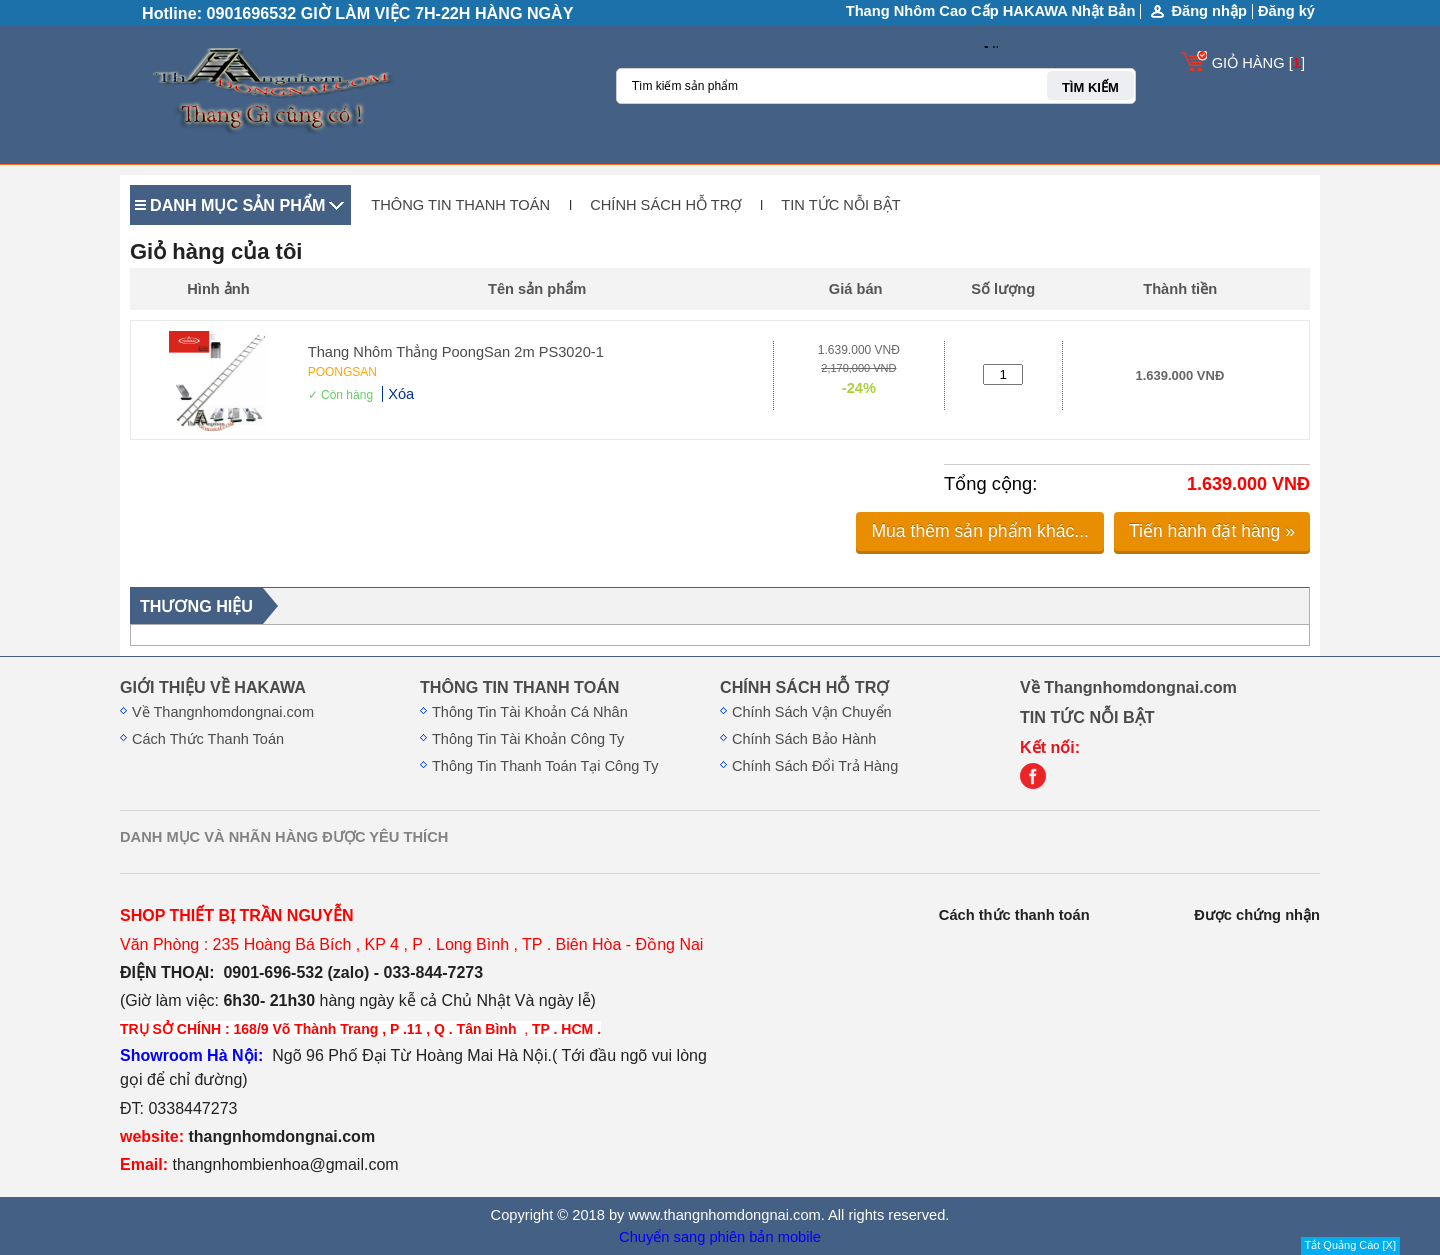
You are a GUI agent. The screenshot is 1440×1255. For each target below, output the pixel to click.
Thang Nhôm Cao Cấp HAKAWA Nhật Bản (991, 11)
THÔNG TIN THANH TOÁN (460, 205)
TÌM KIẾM (1090, 87)
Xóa (401, 394)
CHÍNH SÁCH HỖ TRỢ (665, 205)
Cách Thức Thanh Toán (208, 739)
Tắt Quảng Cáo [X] (1350, 1245)
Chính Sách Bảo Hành (804, 739)
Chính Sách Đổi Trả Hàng (815, 766)
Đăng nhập (1209, 11)
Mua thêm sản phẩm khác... (980, 531)
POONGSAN (342, 372)
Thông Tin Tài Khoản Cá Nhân (530, 712)
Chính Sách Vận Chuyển (812, 712)
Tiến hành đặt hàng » (1212, 531)
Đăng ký (1286, 11)
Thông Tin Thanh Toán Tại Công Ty (545, 766)
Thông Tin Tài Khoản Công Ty (528, 739)
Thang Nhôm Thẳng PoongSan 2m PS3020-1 (456, 352)
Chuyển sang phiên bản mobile (720, 1237)
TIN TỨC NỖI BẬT (840, 205)
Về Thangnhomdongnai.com (223, 712)
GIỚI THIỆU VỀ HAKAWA (213, 687)
